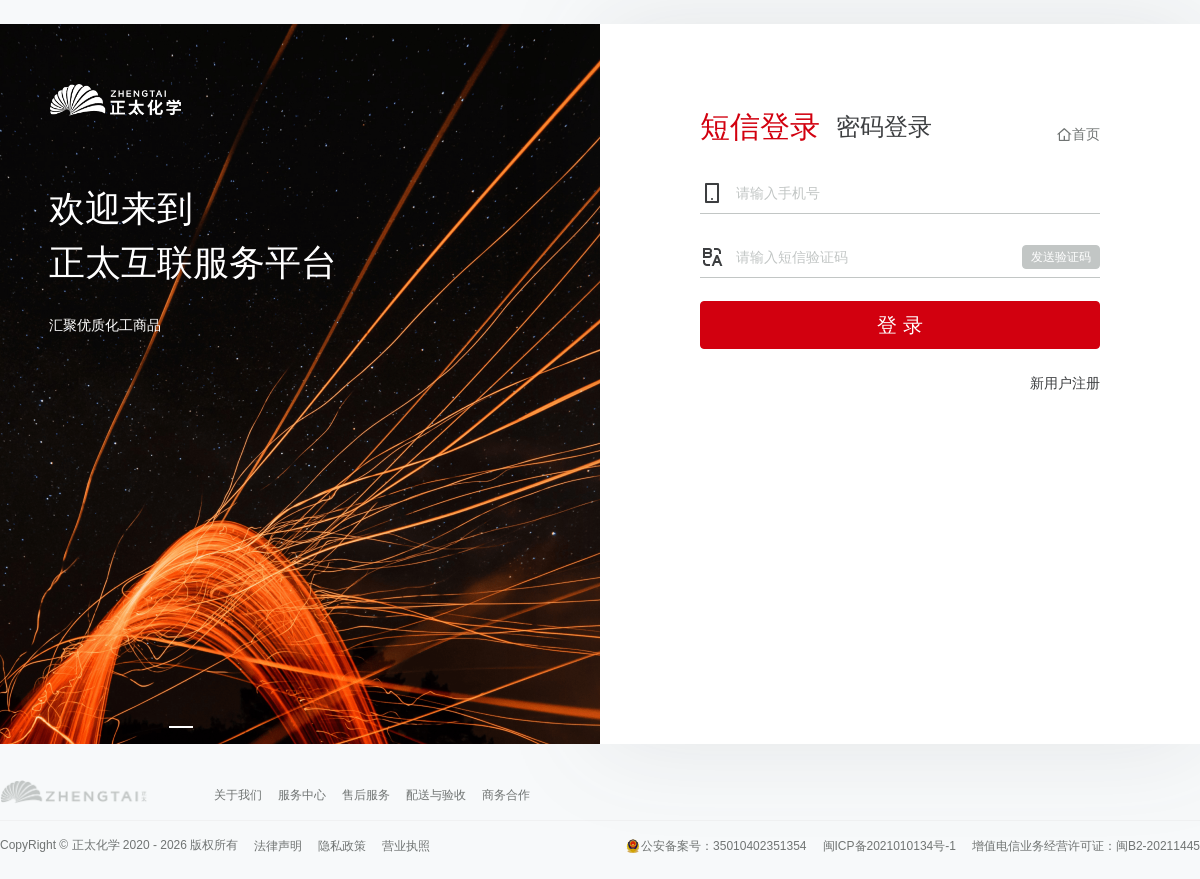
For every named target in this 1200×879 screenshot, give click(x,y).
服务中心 (302, 795)
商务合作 (506, 795)
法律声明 (278, 846)
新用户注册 (1065, 383)
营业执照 (406, 846)
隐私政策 (342, 846)
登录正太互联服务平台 (115, 108)
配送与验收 (436, 795)
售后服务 (366, 795)
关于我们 (238, 795)
